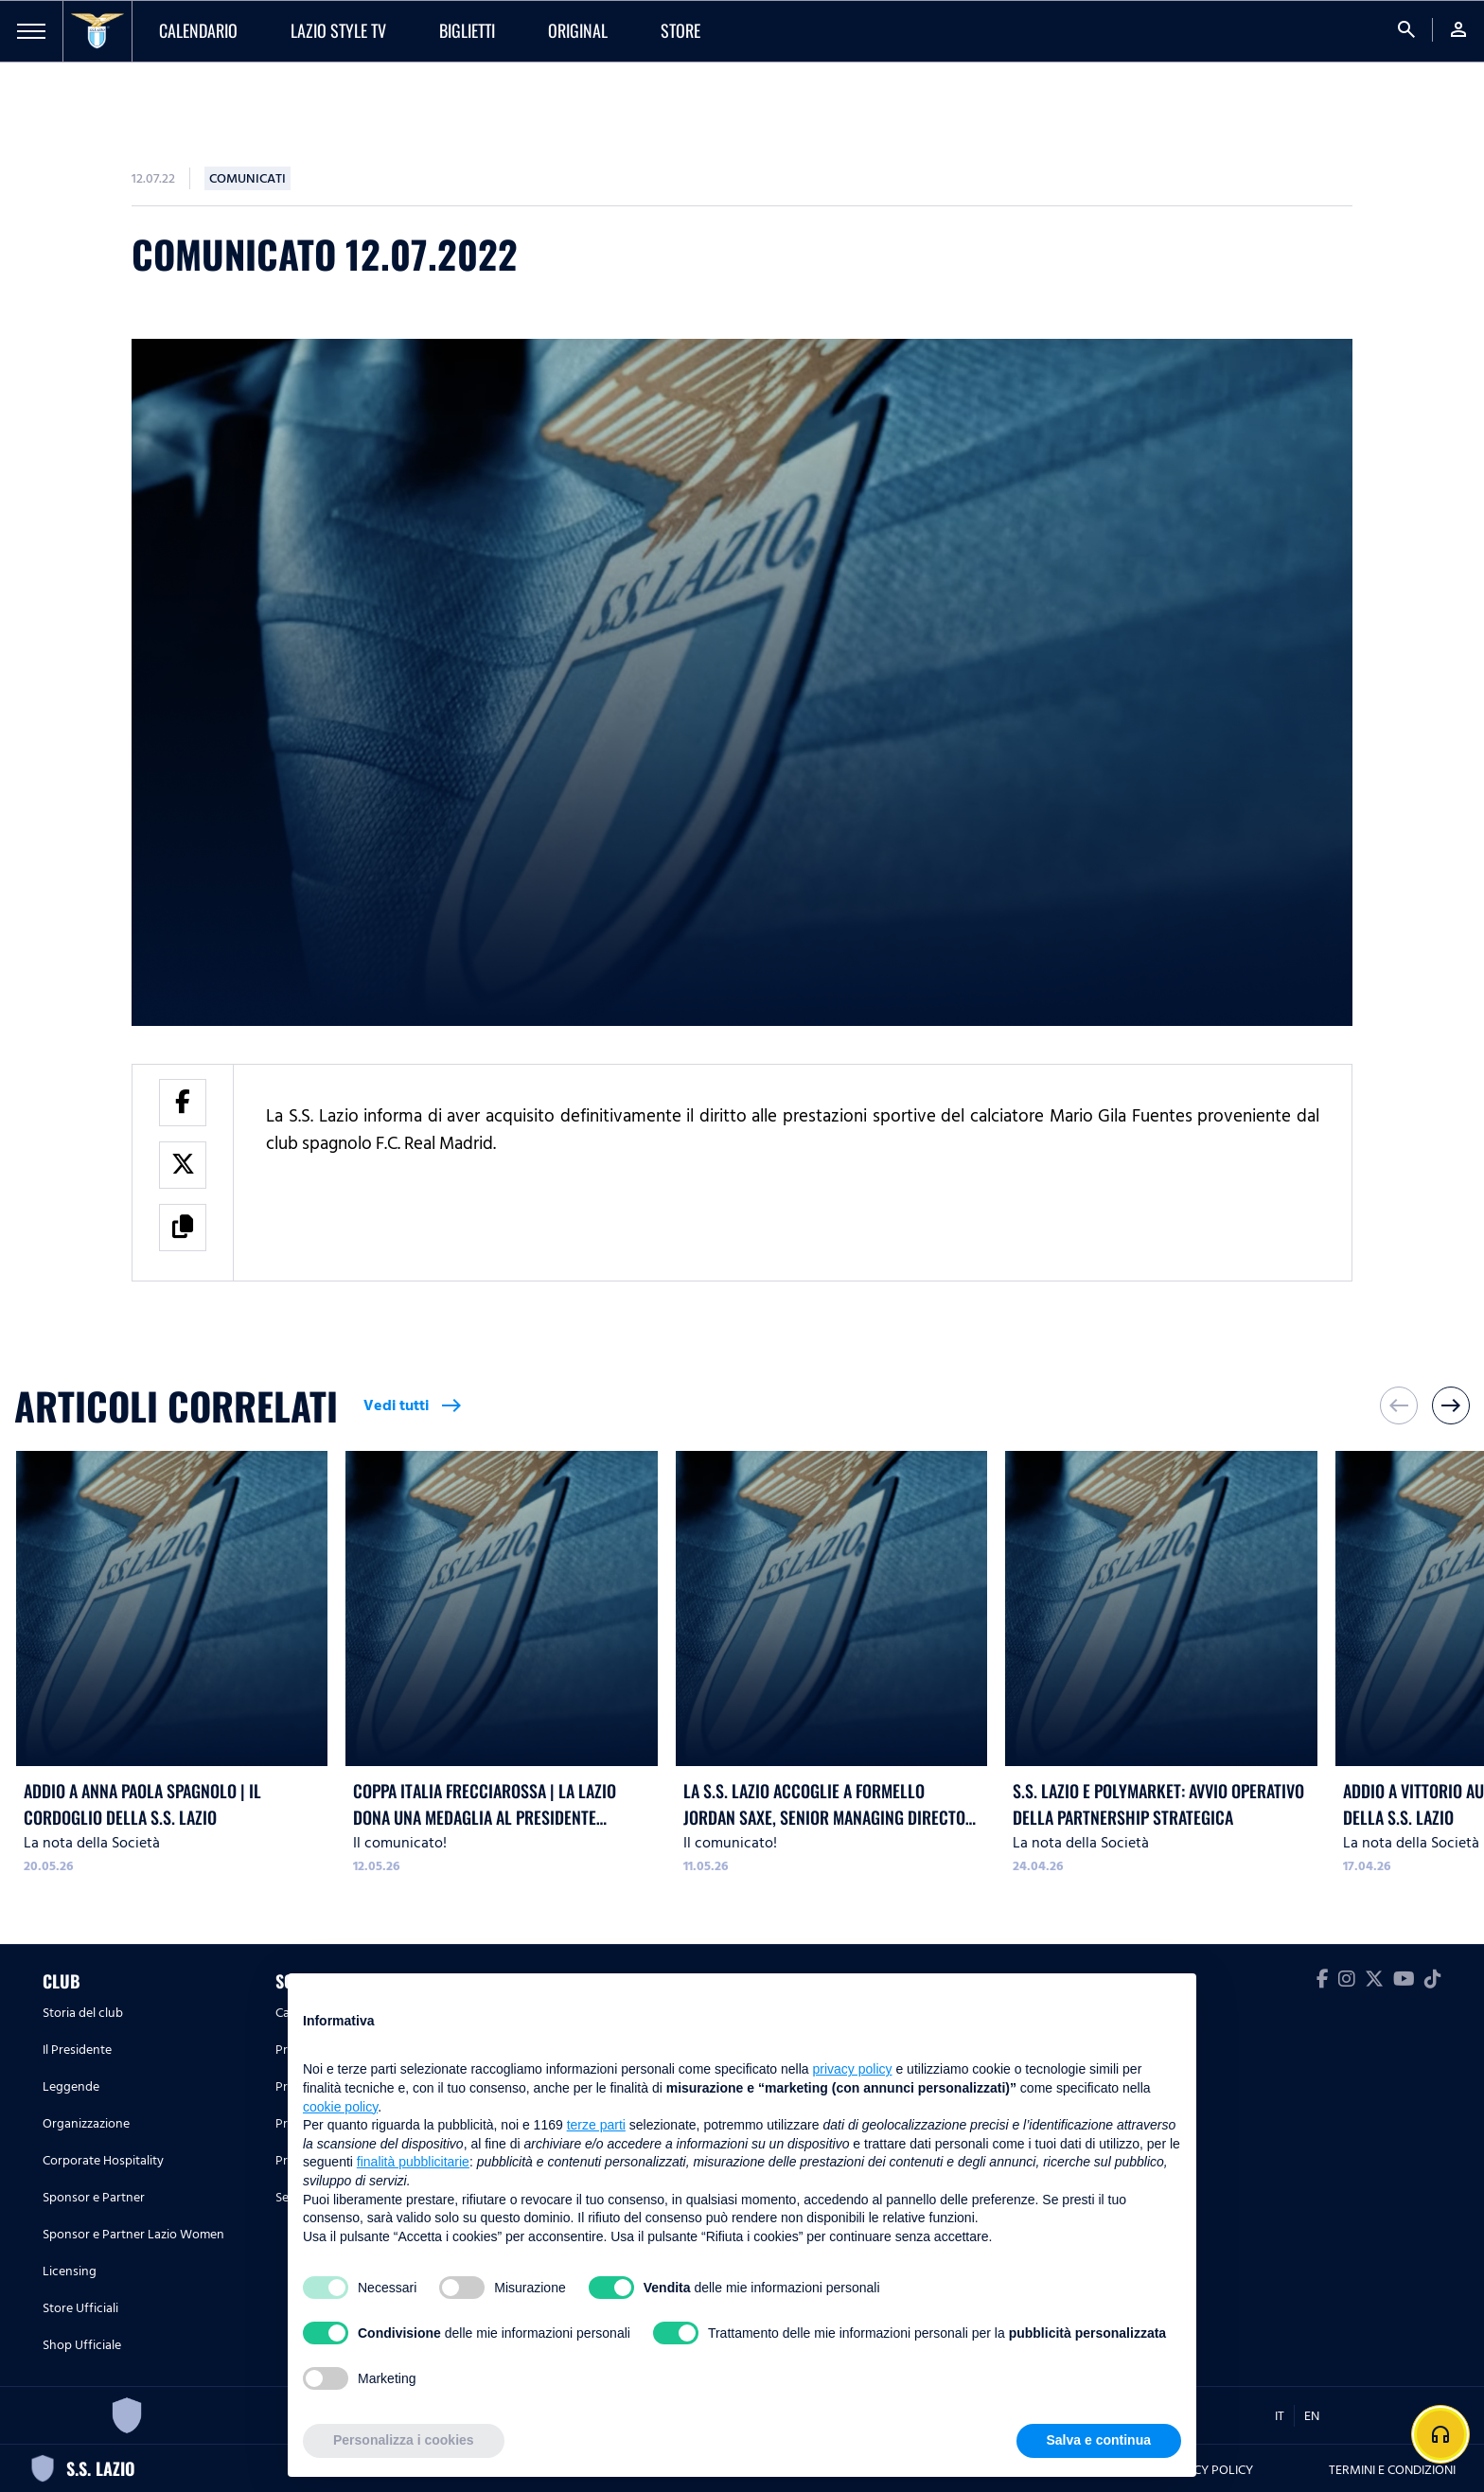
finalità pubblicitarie (413, 2161)
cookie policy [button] (340, 2106)
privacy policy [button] (852, 2069)
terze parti (596, 2124)
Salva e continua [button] (1099, 2440)
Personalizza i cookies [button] (403, 2440)
